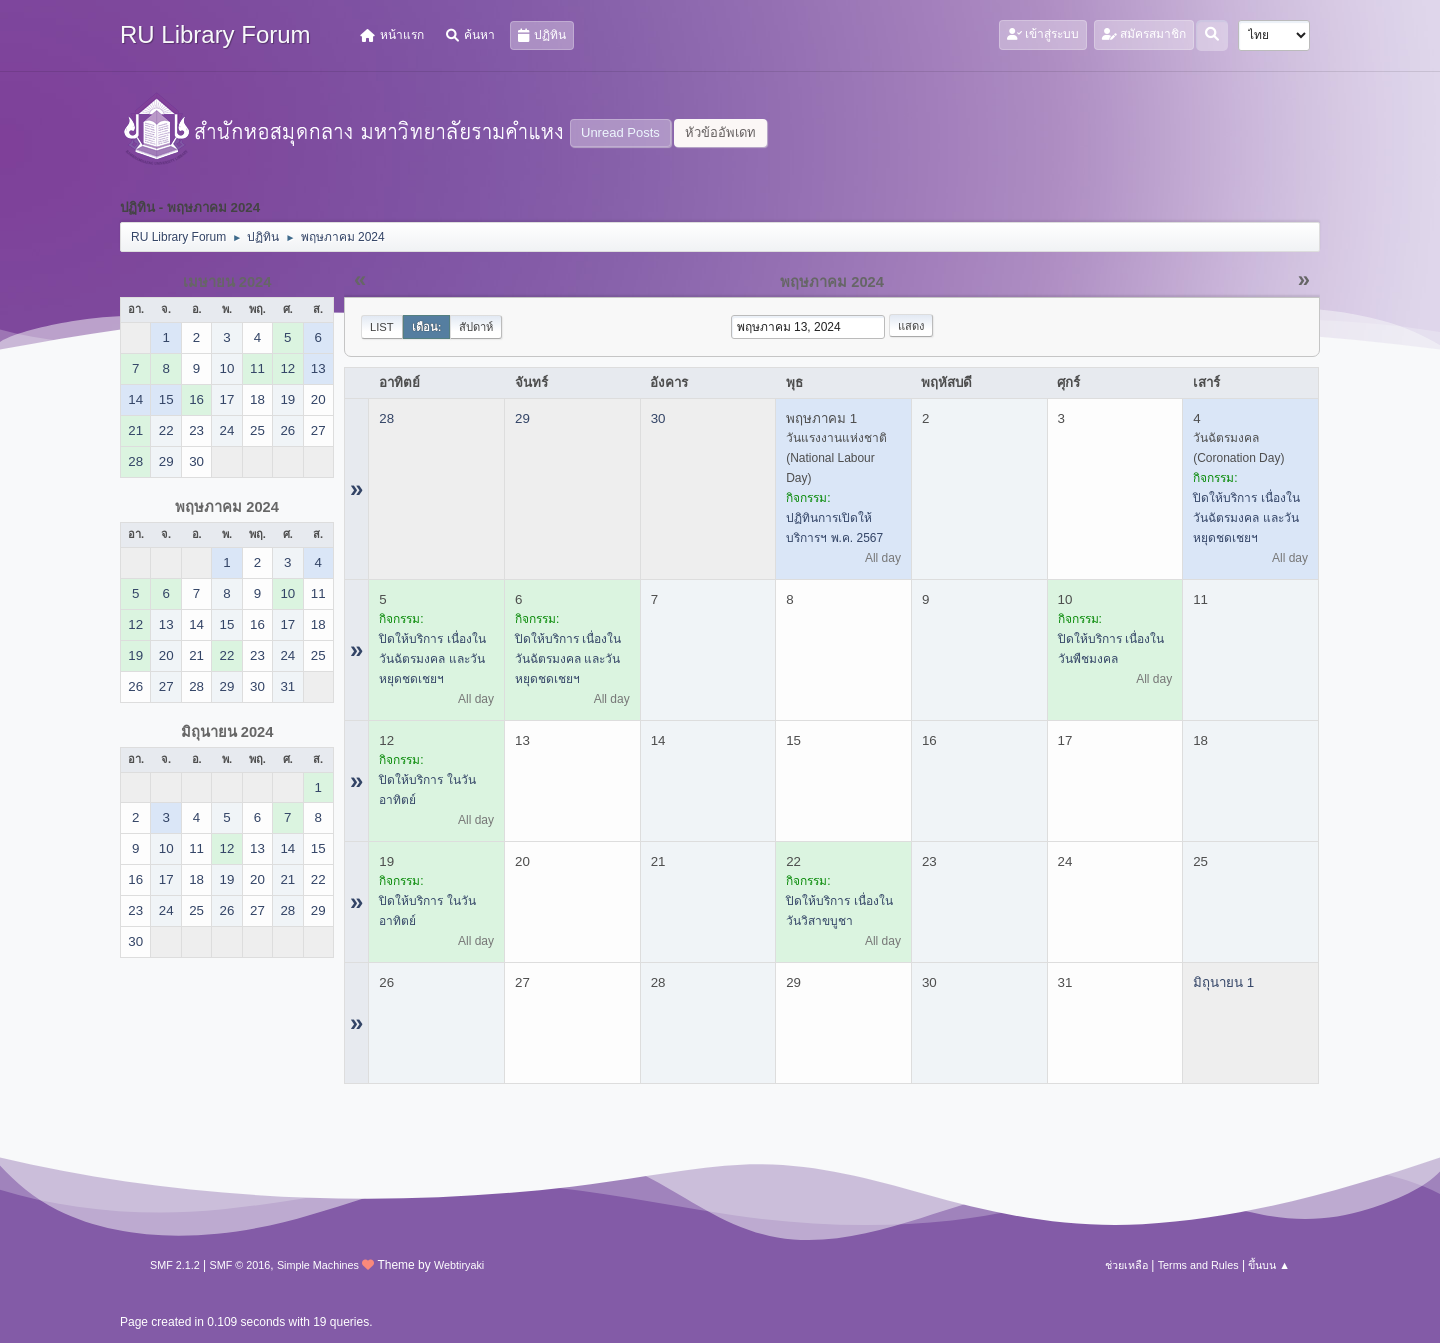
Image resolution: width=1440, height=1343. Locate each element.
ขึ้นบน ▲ (1269, 1265)
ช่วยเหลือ (1126, 1265)
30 (658, 418)
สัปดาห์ (476, 327)
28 (386, 418)
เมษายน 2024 (227, 282)
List (382, 327)
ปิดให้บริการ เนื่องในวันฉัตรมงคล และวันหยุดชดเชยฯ (1246, 518)
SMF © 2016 (240, 1265)
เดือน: (427, 327)
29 (522, 418)
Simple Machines (318, 1265)
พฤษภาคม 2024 (227, 507)
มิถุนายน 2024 (227, 732)
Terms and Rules (1198, 1265)
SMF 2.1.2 (175, 1265)
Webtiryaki (459, 1265)
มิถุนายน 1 (1223, 982)
